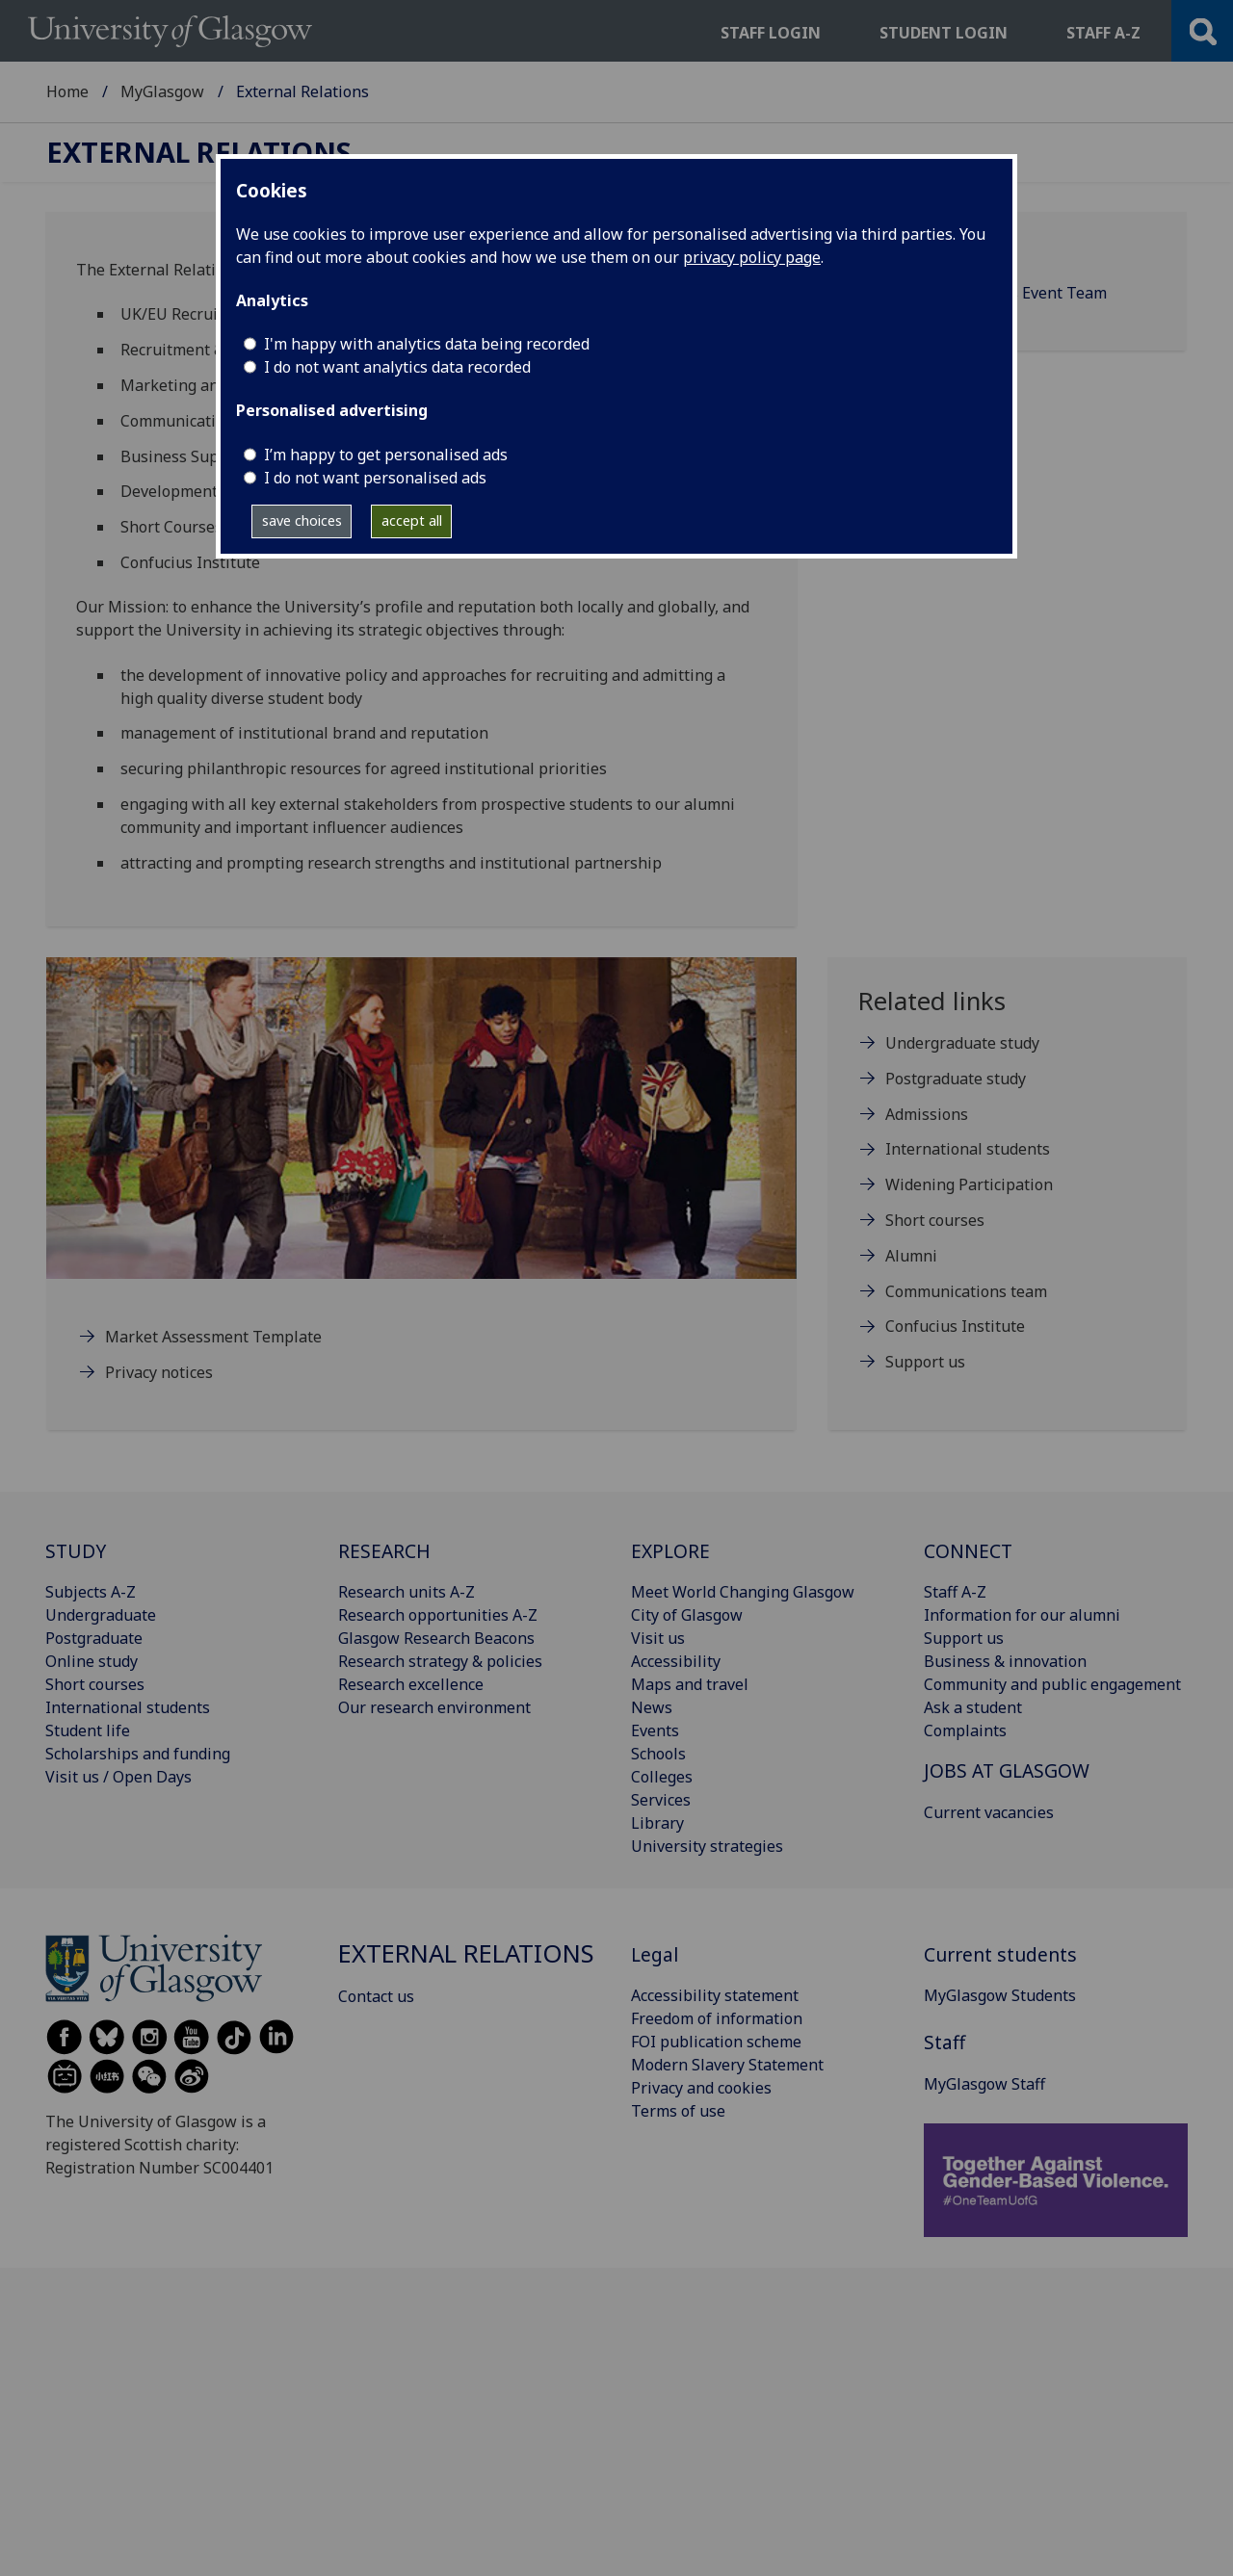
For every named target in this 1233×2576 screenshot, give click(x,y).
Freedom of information (716, 2018)
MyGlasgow (162, 91)
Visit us (658, 1638)
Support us (925, 1361)
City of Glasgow (687, 1615)
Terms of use (678, 2110)
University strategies (707, 1846)
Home (67, 91)
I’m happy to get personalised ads (386, 454)
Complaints (965, 1730)
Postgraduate (94, 1638)
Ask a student (973, 1707)
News (651, 1707)
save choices (302, 520)
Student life (87, 1730)
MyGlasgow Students (1000, 1995)
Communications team (966, 1291)
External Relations (199, 153)
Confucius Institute (955, 1326)
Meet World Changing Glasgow (742, 1591)
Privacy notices (159, 1372)
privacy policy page (752, 257)
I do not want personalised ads (375, 477)
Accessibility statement (715, 1995)
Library (657, 1823)
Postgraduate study (955, 1078)
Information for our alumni (1022, 1615)
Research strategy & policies (440, 1661)
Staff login (771, 32)
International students (967, 1148)
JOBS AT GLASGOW (1006, 1770)
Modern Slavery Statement (727, 2064)
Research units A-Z (406, 1591)
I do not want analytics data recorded (397, 366)
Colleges (662, 1776)
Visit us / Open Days (118, 1776)
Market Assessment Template (213, 1336)
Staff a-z (1103, 32)
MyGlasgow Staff (984, 2084)
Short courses (934, 1220)
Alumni (911, 1255)
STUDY (75, 1551)
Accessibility (676, 1661)
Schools (658, 1753)
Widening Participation (969, 1184)
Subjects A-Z (90, 1591)
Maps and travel (689, 1684)
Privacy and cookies (701, 2087)
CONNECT (968, 1551)
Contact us (923, 254)
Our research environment (434, 1707)
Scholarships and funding (137, 1753)
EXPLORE (670, 1551)
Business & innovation (1005, 1661)
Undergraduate (100, 1615)
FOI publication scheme (716, 2041)
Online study (91, 1661)
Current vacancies (989, 1812)
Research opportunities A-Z (438, 1615)
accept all (411, 520)
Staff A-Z (955, 1591)
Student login (943, 32)
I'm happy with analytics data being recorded (427, 343)
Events (655, 1730)
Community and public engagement (1052, 1684)
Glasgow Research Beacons (436, 1638)
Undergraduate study (962, 1043)
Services (661, 1799)
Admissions (926, 1114)
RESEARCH (384, 1551)
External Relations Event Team (996, 292)
